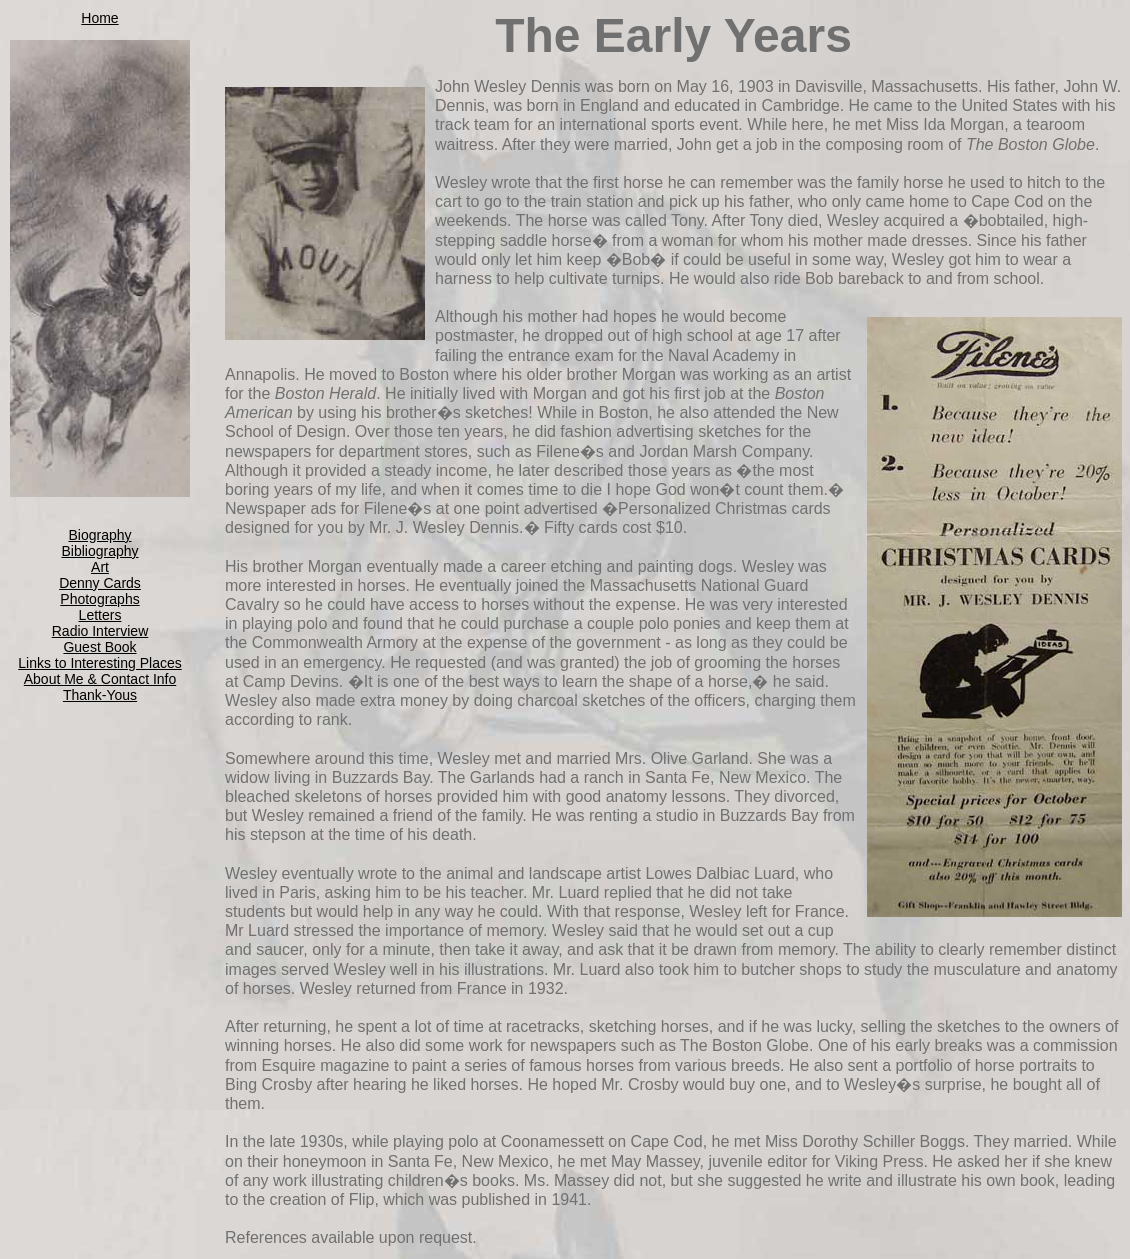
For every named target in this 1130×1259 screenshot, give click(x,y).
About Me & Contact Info (100, 679)
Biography (99, 535)
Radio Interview (100, 631)
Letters (100, 615)
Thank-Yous (100, 695)
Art (100, 567)
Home (99, 18)
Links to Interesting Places (99, 663)
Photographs (99, 599)
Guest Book (99, 647)
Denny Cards (100, 583)
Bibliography (99, 551)
